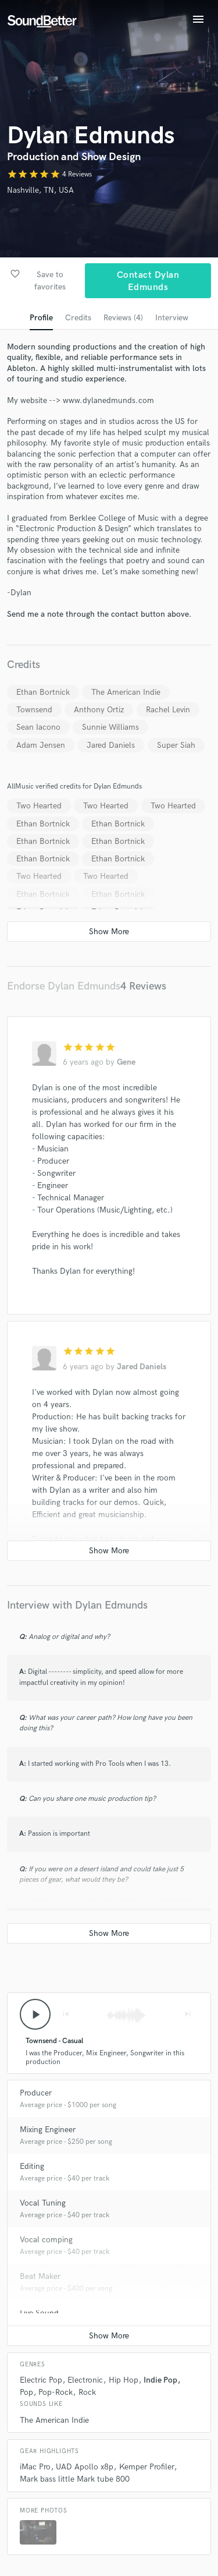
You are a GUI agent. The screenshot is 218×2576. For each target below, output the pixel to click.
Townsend (34, 710)
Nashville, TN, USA (40, 190)
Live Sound (39, 2313)
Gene (126, 1062)
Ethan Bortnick (43, 692)
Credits (78, 318)
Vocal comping (46, 2240)
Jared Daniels (111, 745)
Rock (87, 2392)
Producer (36, 2093)
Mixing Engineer (48, 2130)
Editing (32, 2166)
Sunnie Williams (110, 727)
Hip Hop (123, 2380)
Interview (171, 318)
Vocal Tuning (43, 2203)
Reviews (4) (123, 318)
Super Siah (176, 745)
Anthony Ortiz (99, 710)
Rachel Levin (168, 710)
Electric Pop (41, 2380)
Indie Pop (160, 2380)
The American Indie (125, 692)
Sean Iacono (38, 727)
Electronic (85, 2380)
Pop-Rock (55, 2392)
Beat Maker (40, 2276)
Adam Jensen (40, 745)
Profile (41, 318)
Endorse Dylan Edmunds (63, 986)
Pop (26, 2392)
